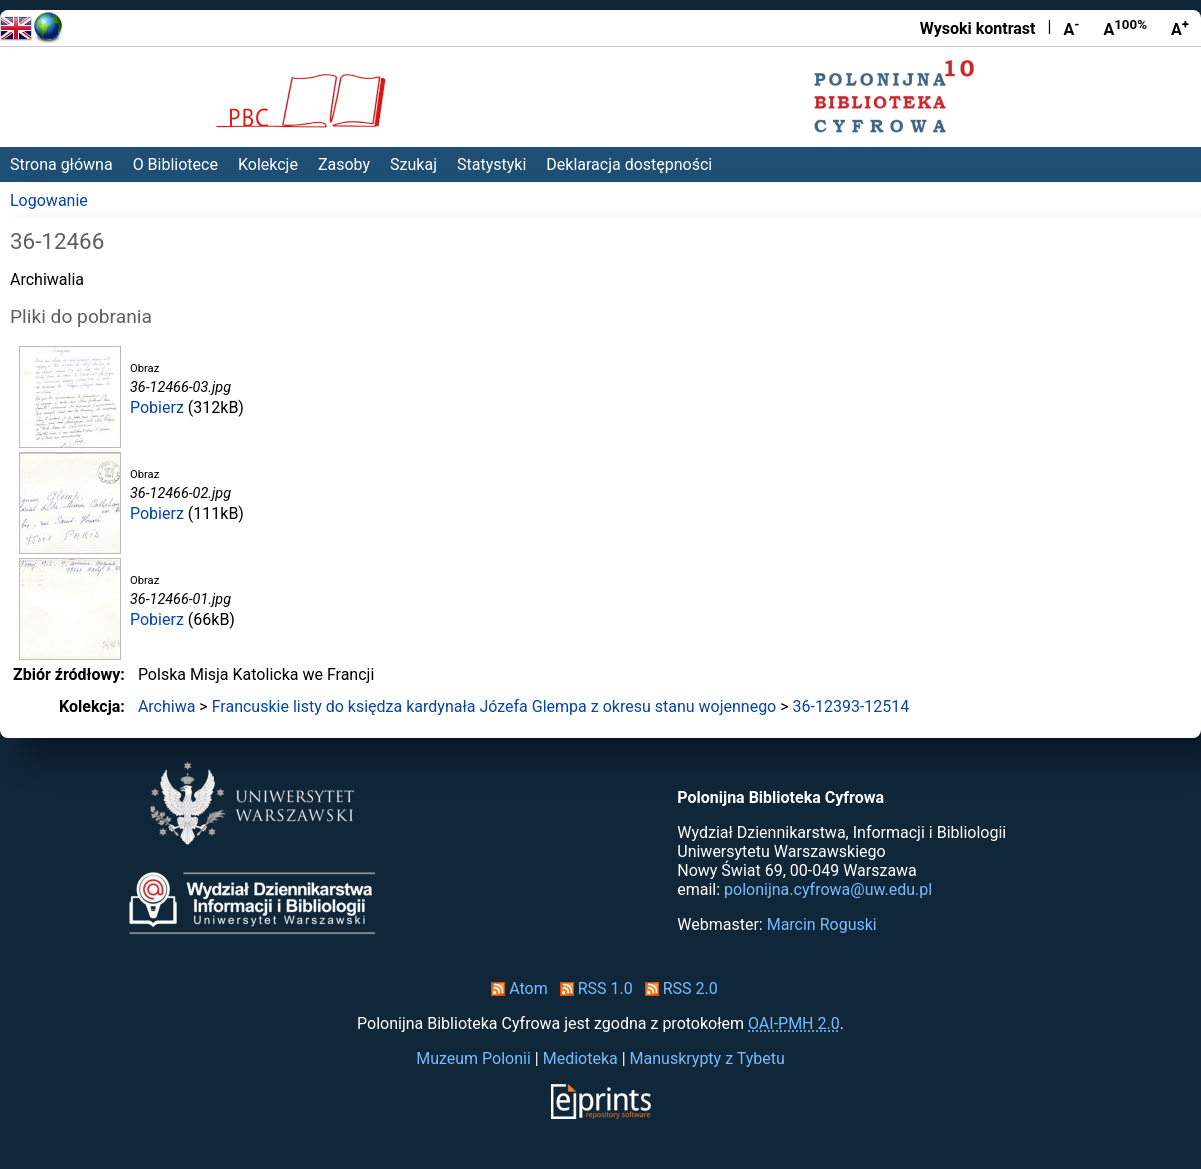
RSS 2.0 (677, 988)
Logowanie (49, 200)
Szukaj (413, 164)
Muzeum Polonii (473, 1058)
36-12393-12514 (851, 706)
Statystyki (491, 164)
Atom (515, 988)
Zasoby (344, 164)
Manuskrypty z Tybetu (707, 1058)
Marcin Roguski (822, 924)
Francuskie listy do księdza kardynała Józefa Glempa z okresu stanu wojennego (494, 706)
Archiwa (167, 706)
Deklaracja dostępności (629, 164)
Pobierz (157, 407)
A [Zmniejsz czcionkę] (1071, 28)
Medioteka (580, 1058)
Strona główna (61, 164)
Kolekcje (268, 164)
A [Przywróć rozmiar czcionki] (1125, 28)
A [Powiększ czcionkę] (1180, 28)
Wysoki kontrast (978, 28)
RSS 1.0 (592, 988)
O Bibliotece (175, 164)
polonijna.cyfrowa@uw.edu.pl (828, 889)
